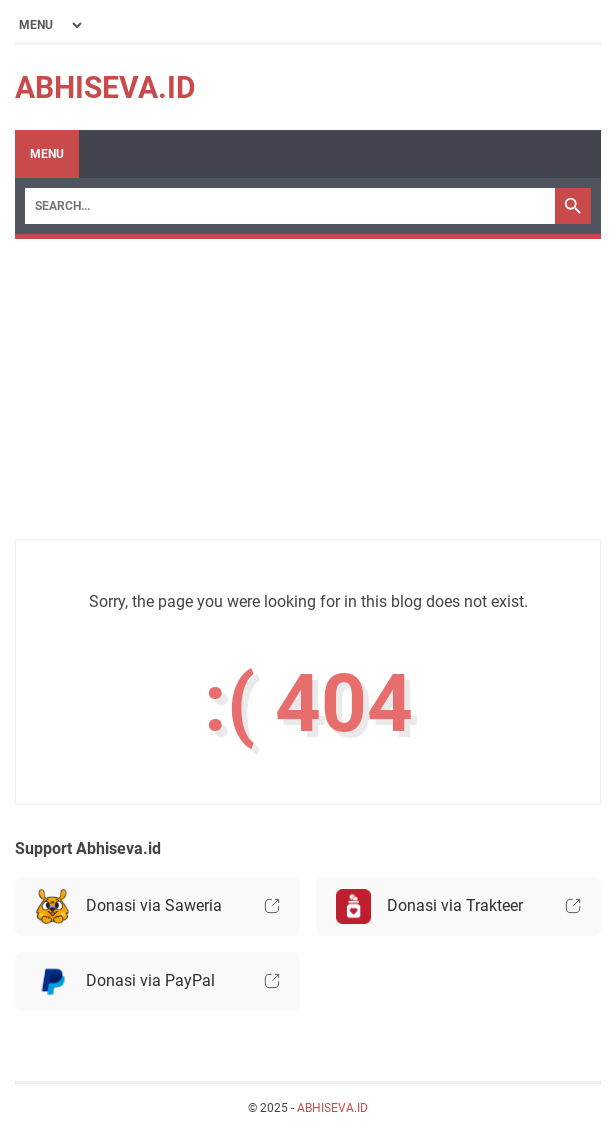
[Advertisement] (308, 399)
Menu (47, 154)
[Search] (290, 206)
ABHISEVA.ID (105, 87)
